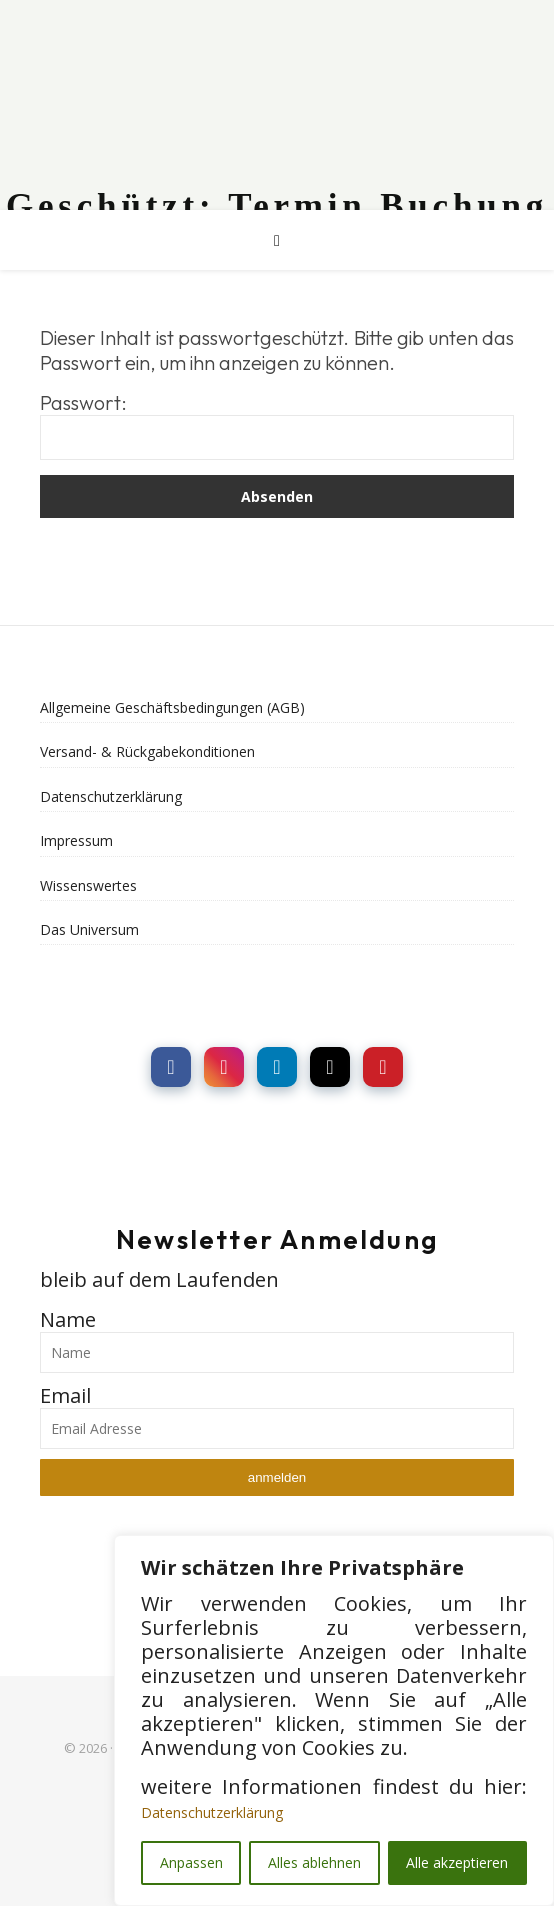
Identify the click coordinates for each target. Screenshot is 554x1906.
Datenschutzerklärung (212, 1812)
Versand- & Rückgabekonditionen (147, 751)
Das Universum (89, 929)
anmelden (277, 1477)
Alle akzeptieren (457, 1862)
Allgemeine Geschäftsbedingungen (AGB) (172, 707)
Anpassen (191, 1862)
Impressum (76, 840)
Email (65, 1395)
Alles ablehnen (314, 1862)
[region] (334, 1720)
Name (68, 1319)
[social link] (171, 1067)
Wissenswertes (88, 885)
